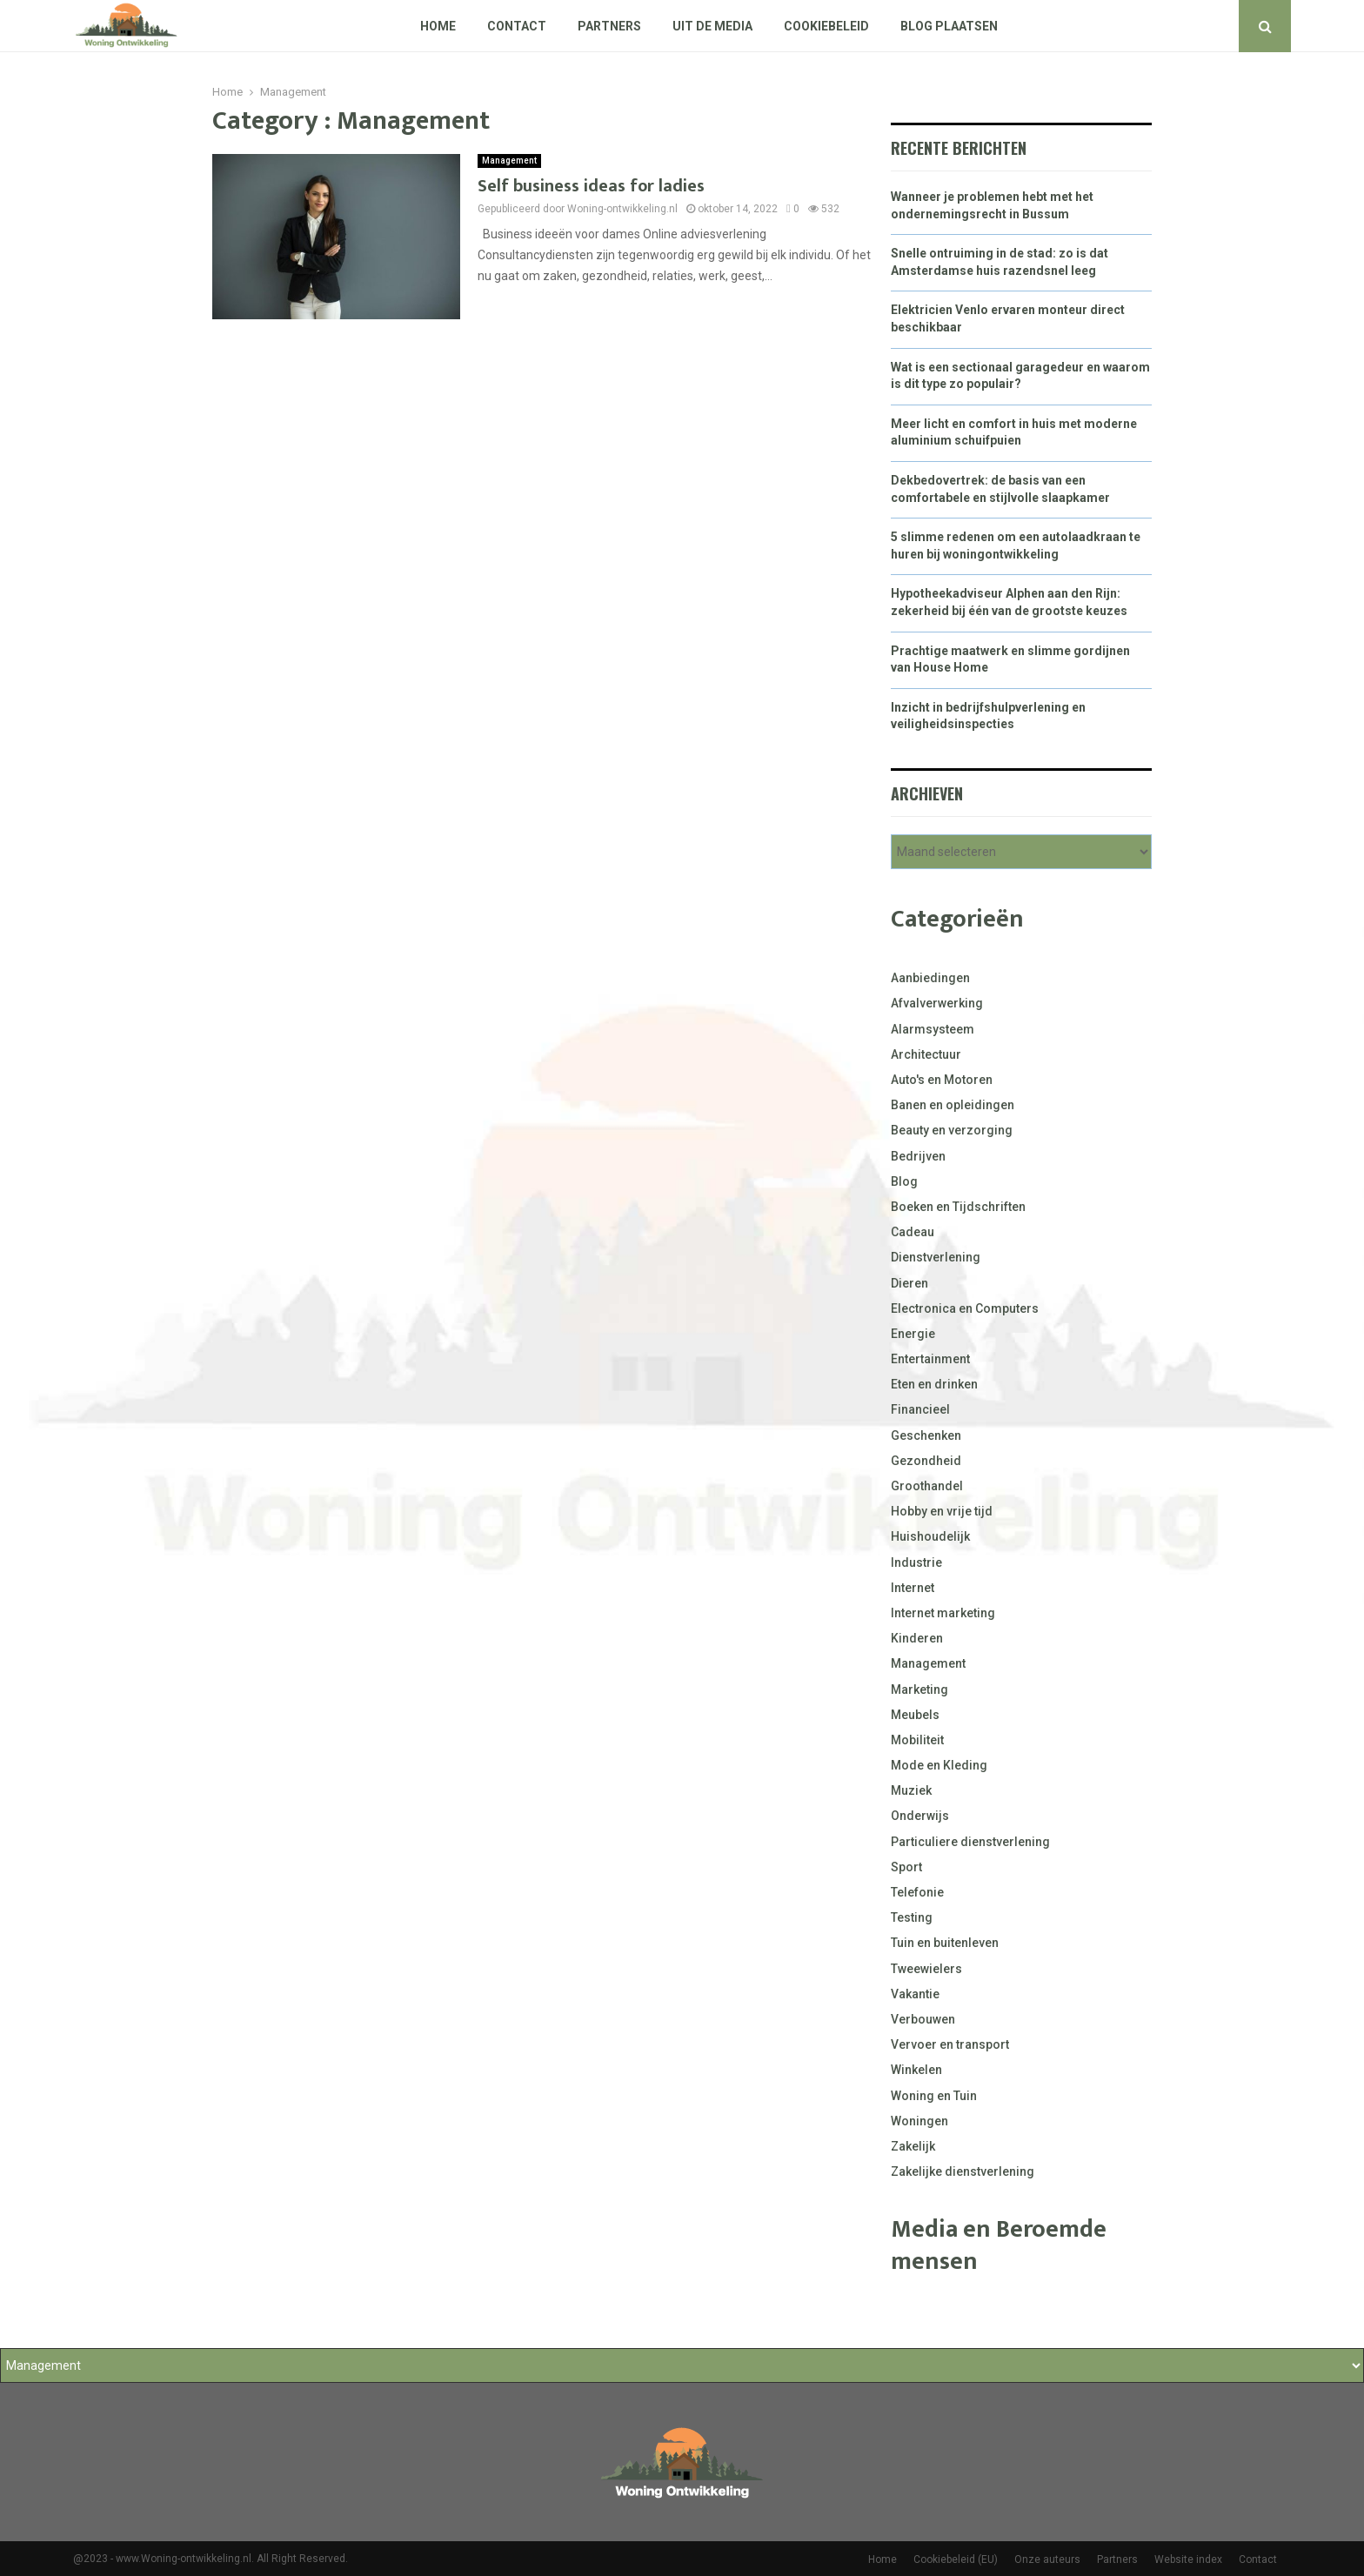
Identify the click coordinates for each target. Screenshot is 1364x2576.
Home (438, 26)
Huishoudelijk (930, 1536)
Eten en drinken (934, 1384)
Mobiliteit (917, 1740)
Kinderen (917, 1638)
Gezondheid (926, 1461)
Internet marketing (943, 1613)
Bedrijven (918, 1156)
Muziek (911, 1790)
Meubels (915, 1715)
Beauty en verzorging (952, 1130)
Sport (906, 1867)
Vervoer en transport (950, 2044)
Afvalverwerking (937, 1003)
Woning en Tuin (934, 2096)
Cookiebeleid (826, 26)
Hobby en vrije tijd (942, 1511)
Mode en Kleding (939, 1765)
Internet (912, 1588)
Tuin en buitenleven (945, 1943)
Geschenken (926, 1435)
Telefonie (917, 1892)
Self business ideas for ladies (591, 186)
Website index (1188, 2559)
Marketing (919, 1689)
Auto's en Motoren (942, 1080)
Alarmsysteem (932, 1029)
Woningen (919, 2121)
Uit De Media (712, 26)
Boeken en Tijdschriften (958, 1207)
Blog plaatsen (949, 26)
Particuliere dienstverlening (970, 1842)
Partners (609, 26)
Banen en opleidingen (952, 1105)
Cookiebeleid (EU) (955, 2559)
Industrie (916, 1562)
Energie (913, 1334)
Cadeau (912, 1232)
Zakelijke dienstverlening (962, 2171)
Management (509, 160)
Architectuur (926, 1054)
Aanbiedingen (930, 978)
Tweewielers (926, 1969)
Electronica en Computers (965, 1308)
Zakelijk (913, 2146)
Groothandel (927, 1486)
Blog (904, 1181)
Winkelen (916, 2070)
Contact (516, 26)
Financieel (920, 1409)
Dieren (909, 1283)
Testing (912, 1917)
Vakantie (915, 1994)
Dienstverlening (935, 1257)
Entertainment (930, 1359)
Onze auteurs (1047, 2559)
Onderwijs (920, 1816)
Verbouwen (923, 2019)
